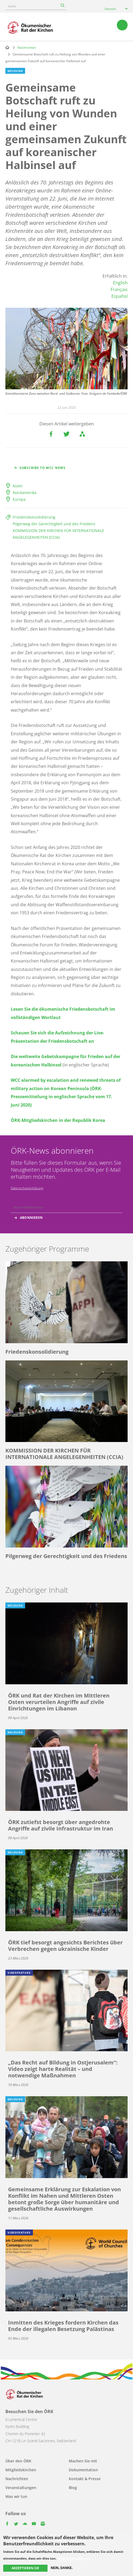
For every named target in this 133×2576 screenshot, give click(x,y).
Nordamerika (24, 492)
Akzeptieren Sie (25, 2568)
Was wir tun (16, 2496)
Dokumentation (83, 2469)
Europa (19, 499)
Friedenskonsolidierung (34, 517)
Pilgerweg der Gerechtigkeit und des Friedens (54, 523)
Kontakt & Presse (85, 2478)
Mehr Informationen (73, 2558)
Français (119, 289)
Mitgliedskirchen (20, 2469)
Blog (73, 2487)
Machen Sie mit (83, 2460)
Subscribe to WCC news (42, 468)
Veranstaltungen (20, 2487)
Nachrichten (27, 47)
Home (7, 47)
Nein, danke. (62, 2568)
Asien (18, 485)
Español (119, 296)
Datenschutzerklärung (27, 1188)
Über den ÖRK (18, 2460)
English (120, 283)
